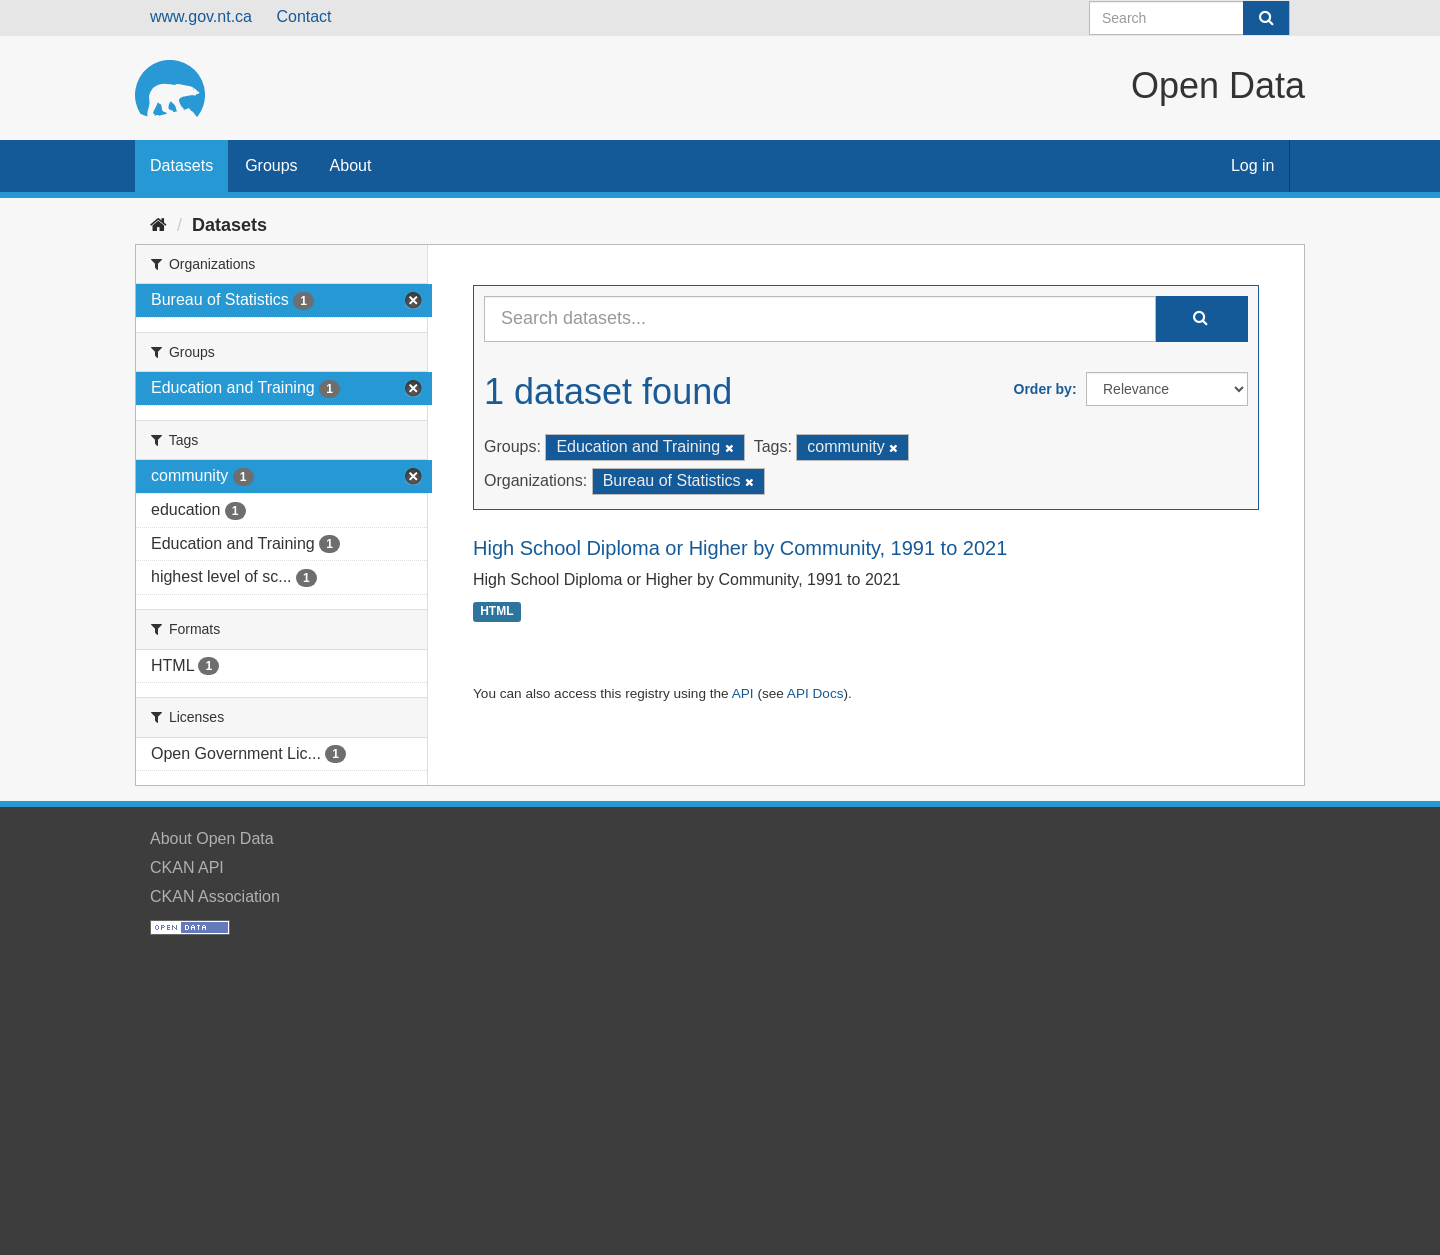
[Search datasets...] (820, 319)
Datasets (181, 165)
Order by (1043, 389)
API (743, 693)
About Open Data (212, 838)
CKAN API (187, 867)
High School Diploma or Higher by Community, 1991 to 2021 (740, 548)
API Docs (815, 693)
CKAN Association (215, 896)
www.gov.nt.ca (201, 16)
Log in (1253, 165)
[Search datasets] (1189, 18)
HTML (496, 612)
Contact (303, 16)
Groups (271, 165)
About (351, 165)
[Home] (158, 225)
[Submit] (1266, 18)
